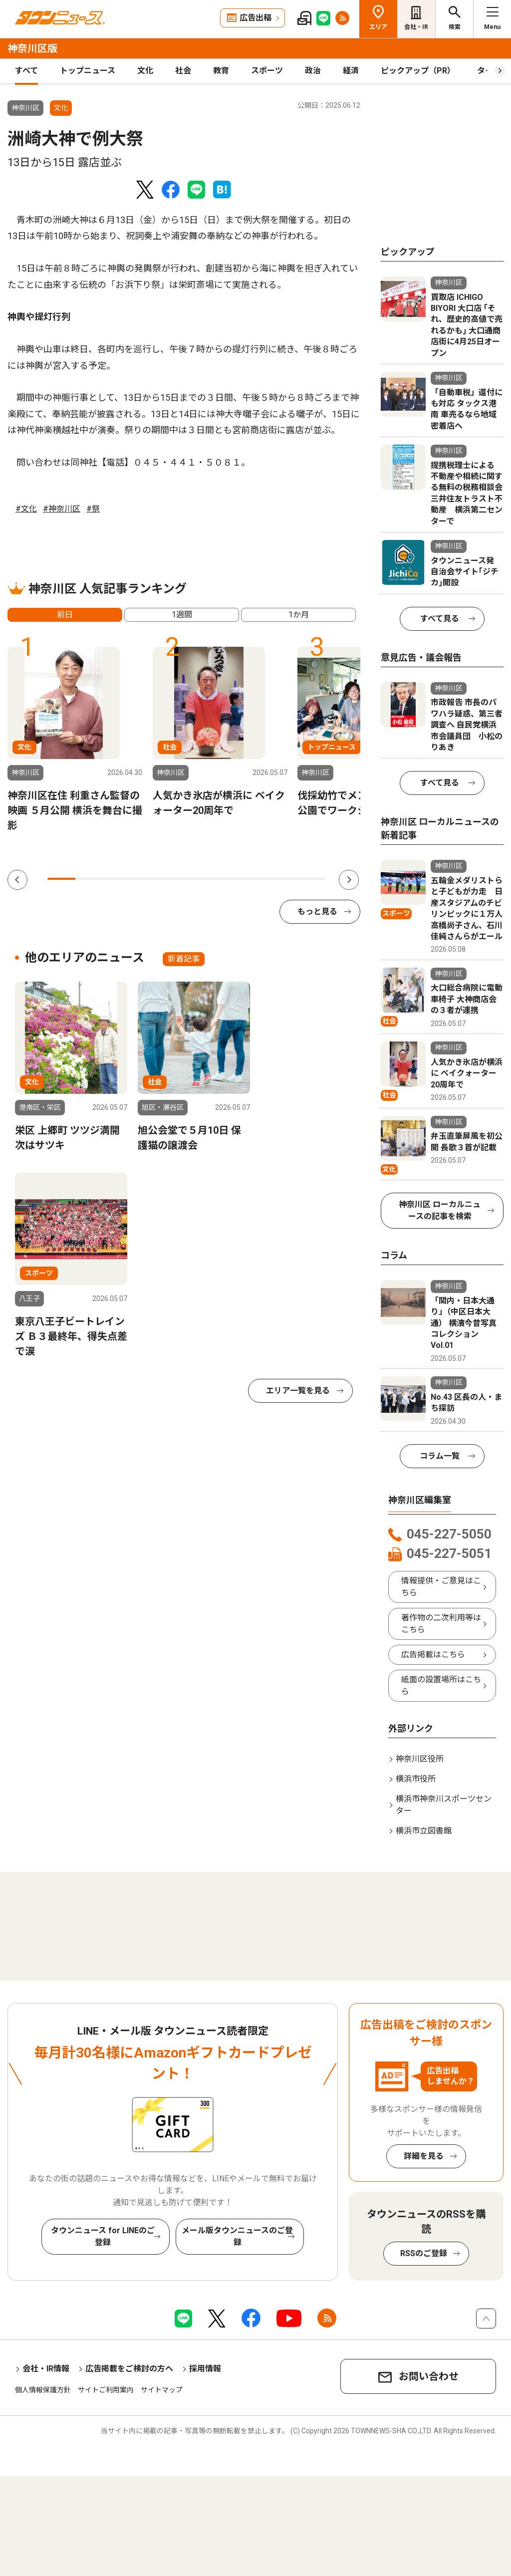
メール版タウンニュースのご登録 (237, 2236)
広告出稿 (255, 17)
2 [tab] (89, 879)
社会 (183, 70)
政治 (313, 70)
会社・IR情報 (45, 2368)
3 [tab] (117, 879)
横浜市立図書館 (424, 1830)
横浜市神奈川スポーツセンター (444, 1804)
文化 (145, 70)
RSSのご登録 (423, 2253)
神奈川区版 (32, 48)
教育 (221, 70)
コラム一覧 (440, 1456)
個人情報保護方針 (43, 2390)
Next (349, 880)
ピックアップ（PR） (418, 70)
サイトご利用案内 (106, 2390)
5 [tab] (173, 879)
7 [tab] (228, 879)
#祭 (93, 509)
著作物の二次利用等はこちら (441, 1623)
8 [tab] (256, 879)
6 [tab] (200, 879)
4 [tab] (145, 879)
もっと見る (317, 911)
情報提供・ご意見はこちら (441, 1586)
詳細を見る (424, 2156)
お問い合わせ (429, 2376)
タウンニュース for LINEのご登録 (103, 2236)
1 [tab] (61, 879)
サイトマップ (162, 2390)
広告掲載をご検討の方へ (129, 2368)
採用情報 (205, 2368)
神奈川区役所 (420, 1759)
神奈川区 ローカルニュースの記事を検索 (440, 1210)
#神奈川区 (61, 509)
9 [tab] (283, 879)
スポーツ (267, 70)
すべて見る (439, 618)
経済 (351, 70)
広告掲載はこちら (433, 1654)
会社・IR (416, 26)
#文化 (26, 509)
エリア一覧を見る (298, 1390)
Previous (17, 880)
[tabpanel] (74, 740)
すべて (26, 70)
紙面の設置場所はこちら (441, 1685)
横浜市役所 (416, 1779)
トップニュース (87, 70)
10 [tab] (311, 879)
